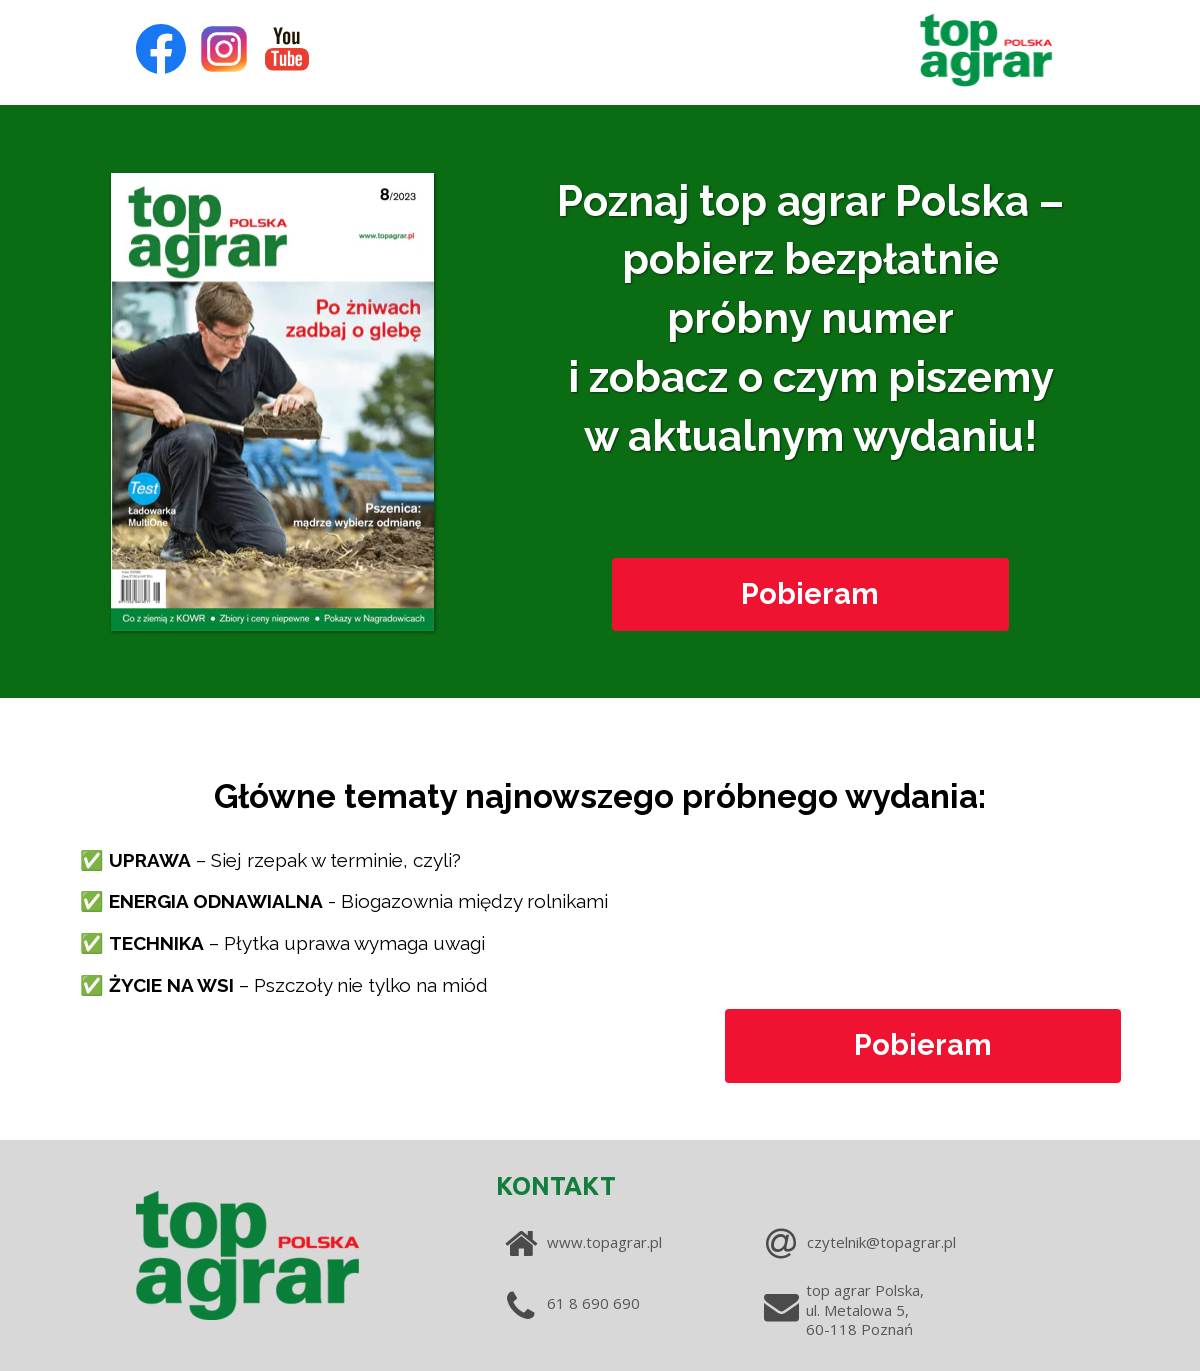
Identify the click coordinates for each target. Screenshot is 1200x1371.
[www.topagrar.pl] (646, 1242)
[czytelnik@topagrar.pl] (906, 1242)
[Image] (986, 49)
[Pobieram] (810, 595)
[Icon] (161, 49)
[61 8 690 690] (600, 1303)
